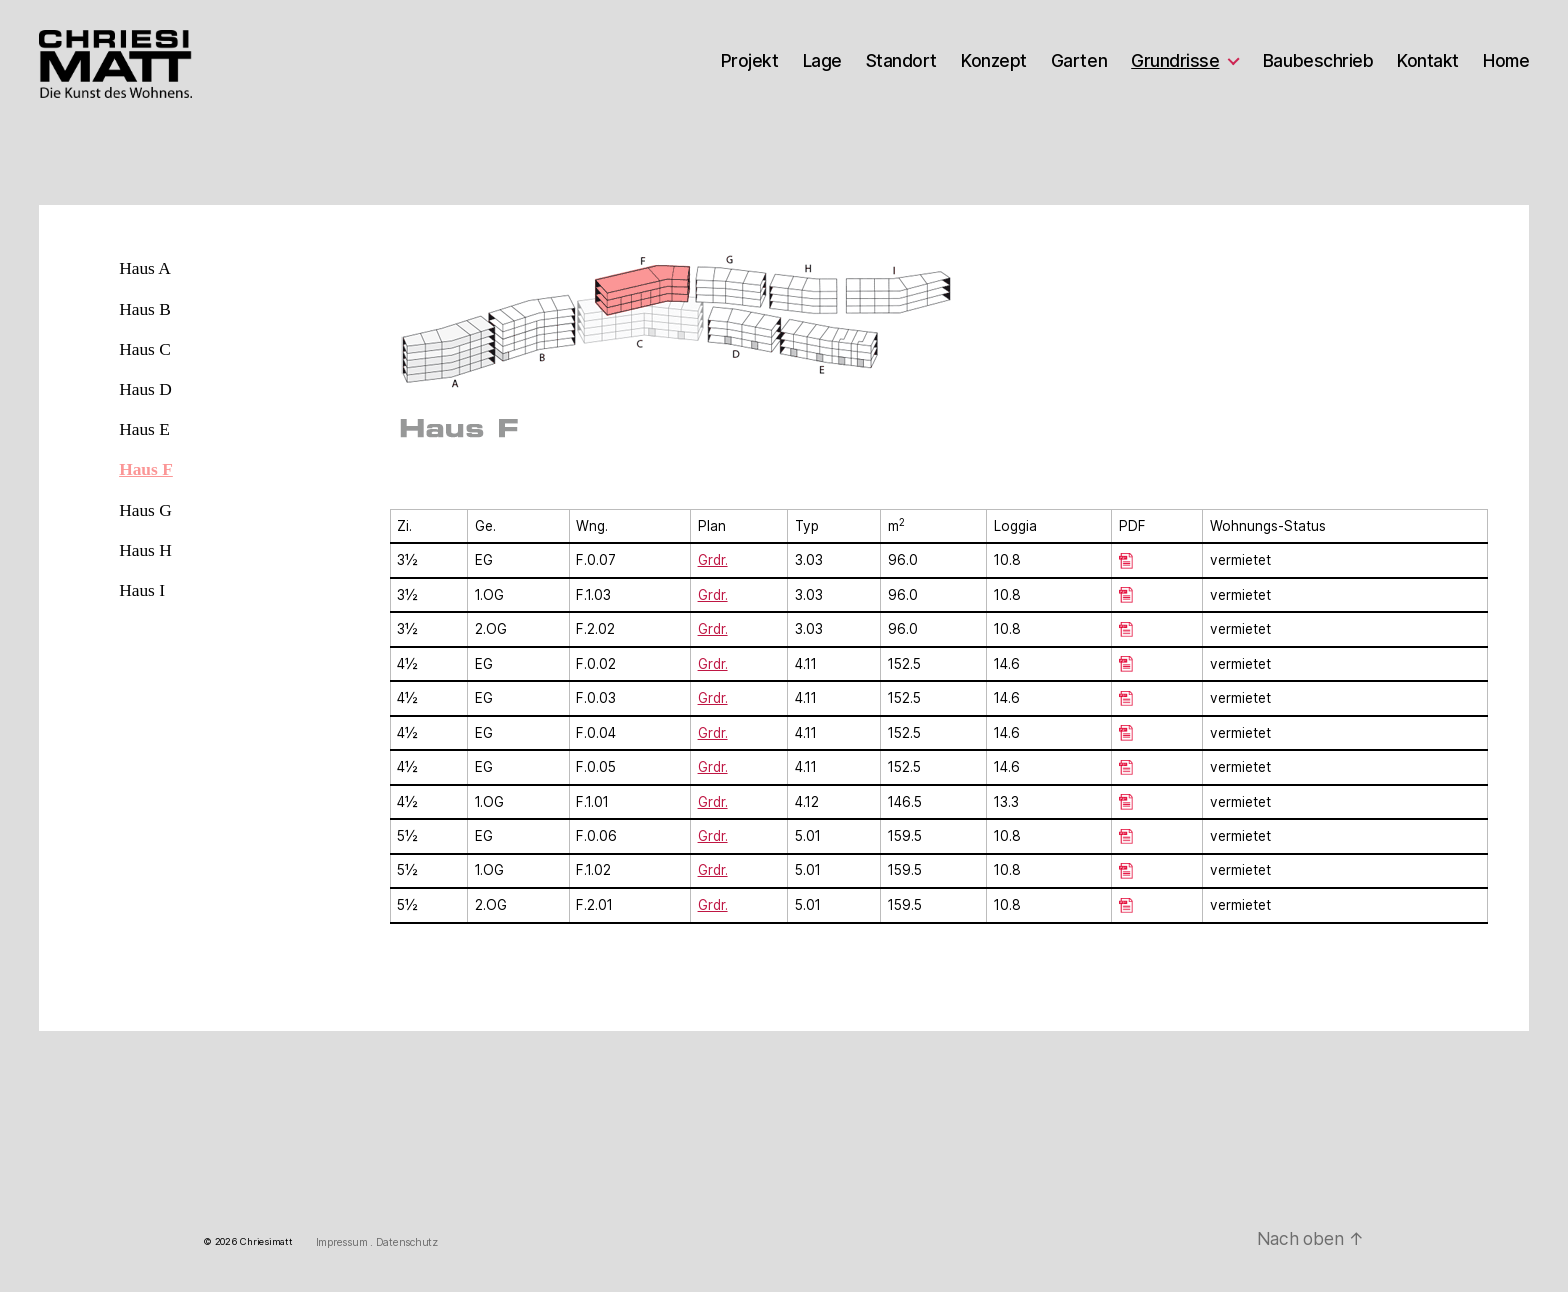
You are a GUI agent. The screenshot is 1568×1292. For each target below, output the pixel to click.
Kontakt (1428, 61)
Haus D (145, 389)
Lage (822, 61)
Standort (901, 61)
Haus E (144, 429)
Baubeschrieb (1318, 61)
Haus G (145, 510)
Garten (1079, 61)
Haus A (145, 268)
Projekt (750, 61)
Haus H (145, 550)
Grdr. (713, 664)
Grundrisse (1175, 61)
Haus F (146, 469)
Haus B (145, 309)
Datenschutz (407, 1242)
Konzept (994, 61)
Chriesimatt (266, 1241)
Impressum (343, 1242)
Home (1506, 61)
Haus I (142, 590)
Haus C (145, 349)
